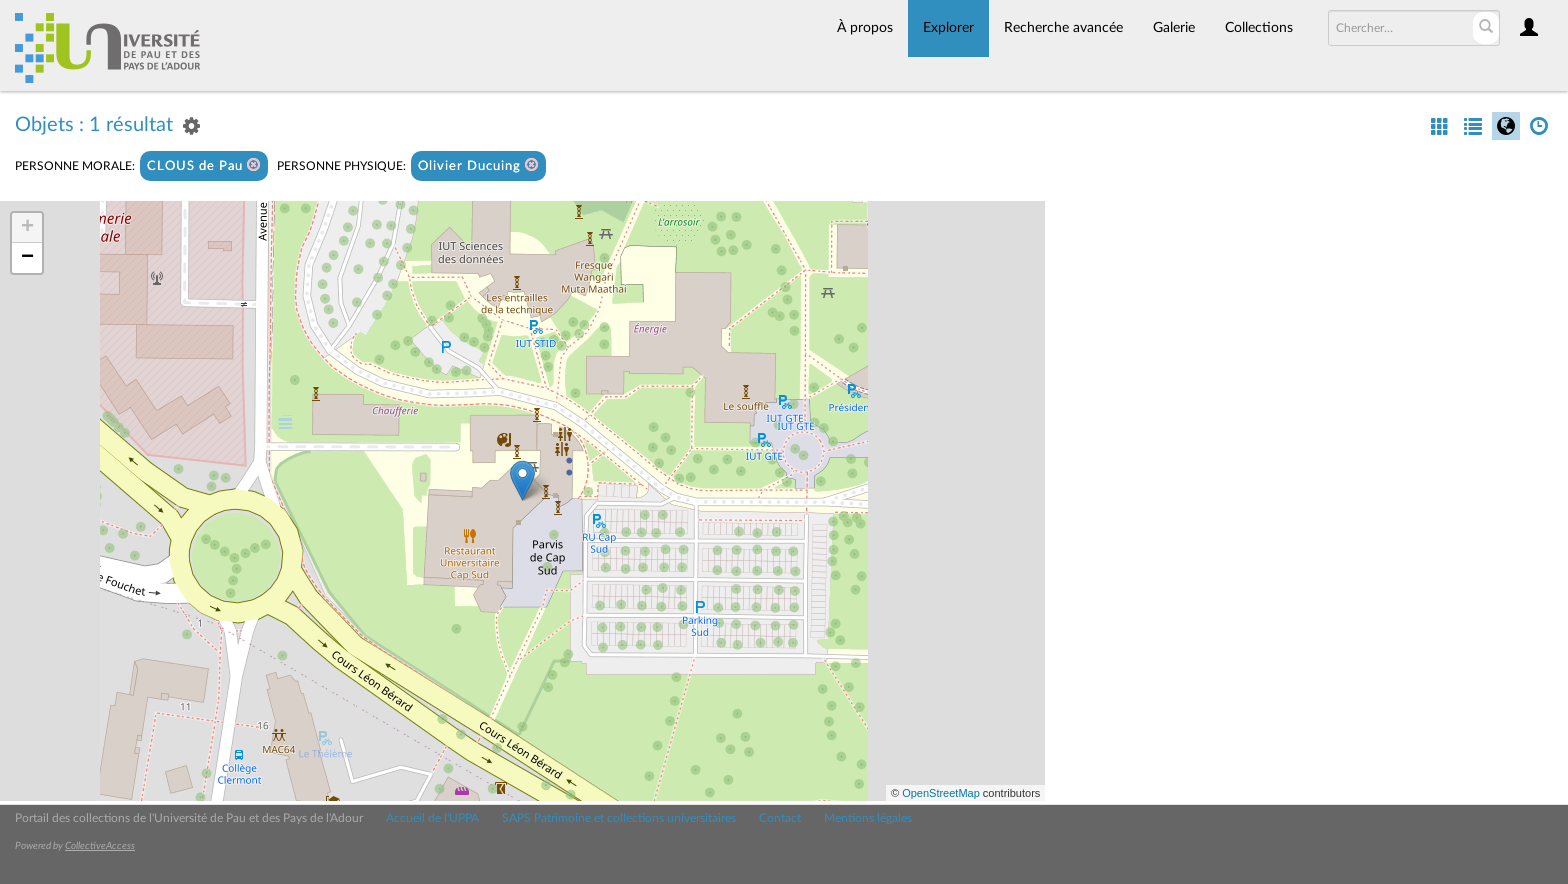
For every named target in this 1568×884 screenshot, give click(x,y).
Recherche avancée (1063, 28)
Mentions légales (868, 818)
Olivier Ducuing (478, 165)
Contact (780, 818)
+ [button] (27, 228)
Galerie (1174, 28)
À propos (865, 28)
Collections (1259, 28)
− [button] (27, 258)
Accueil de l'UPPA (432, 818)
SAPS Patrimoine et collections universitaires (619, 818)
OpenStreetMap (941, 793)
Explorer (948, 28)
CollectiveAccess (100, 846)
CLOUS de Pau (204, 165)
